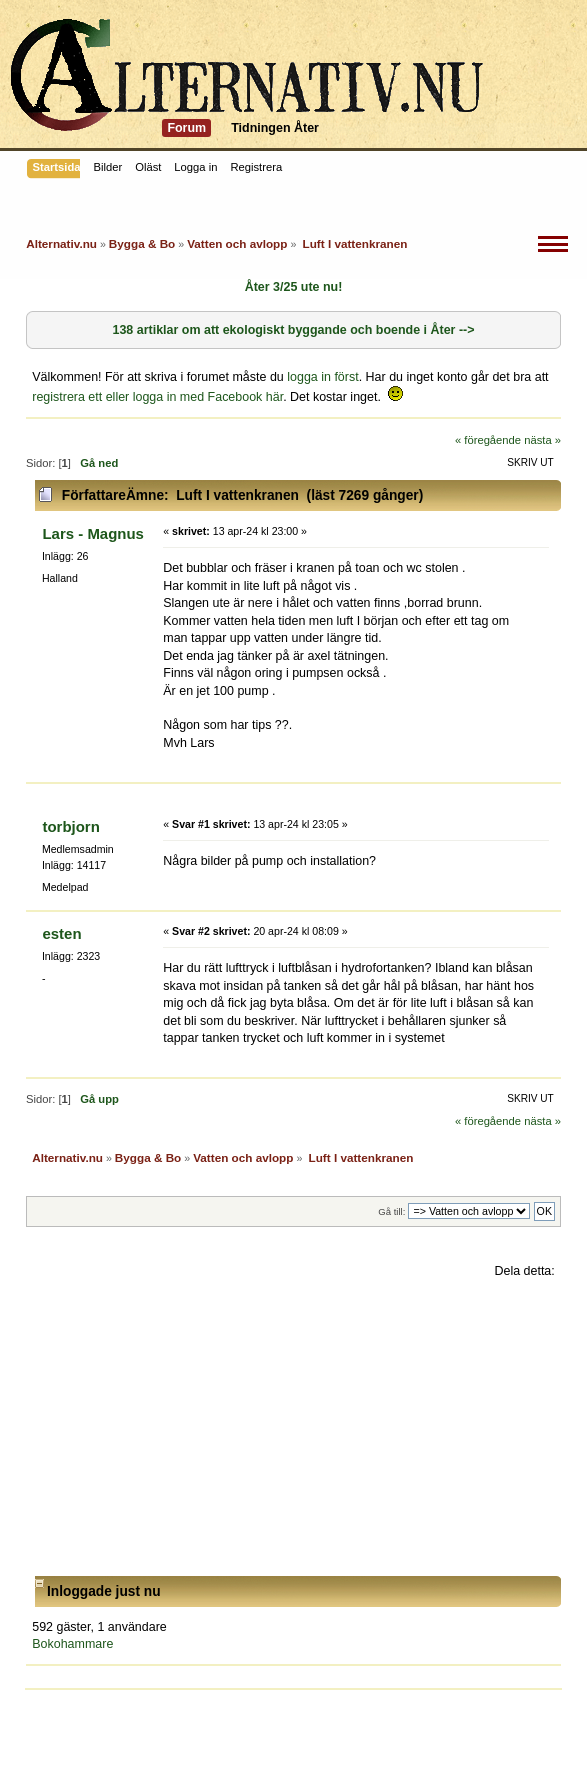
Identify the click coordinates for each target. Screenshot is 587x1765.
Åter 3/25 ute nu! (294, 287)
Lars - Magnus (92, 533)
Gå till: (391, 1211)
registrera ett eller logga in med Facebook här (157, 397)
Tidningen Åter (275, 128)
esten (61, 933)
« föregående (488, 440)
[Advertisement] (293, 1428)
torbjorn (70, 826)
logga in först (322, 377)
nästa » (542, 440)
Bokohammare (72, 1644)
